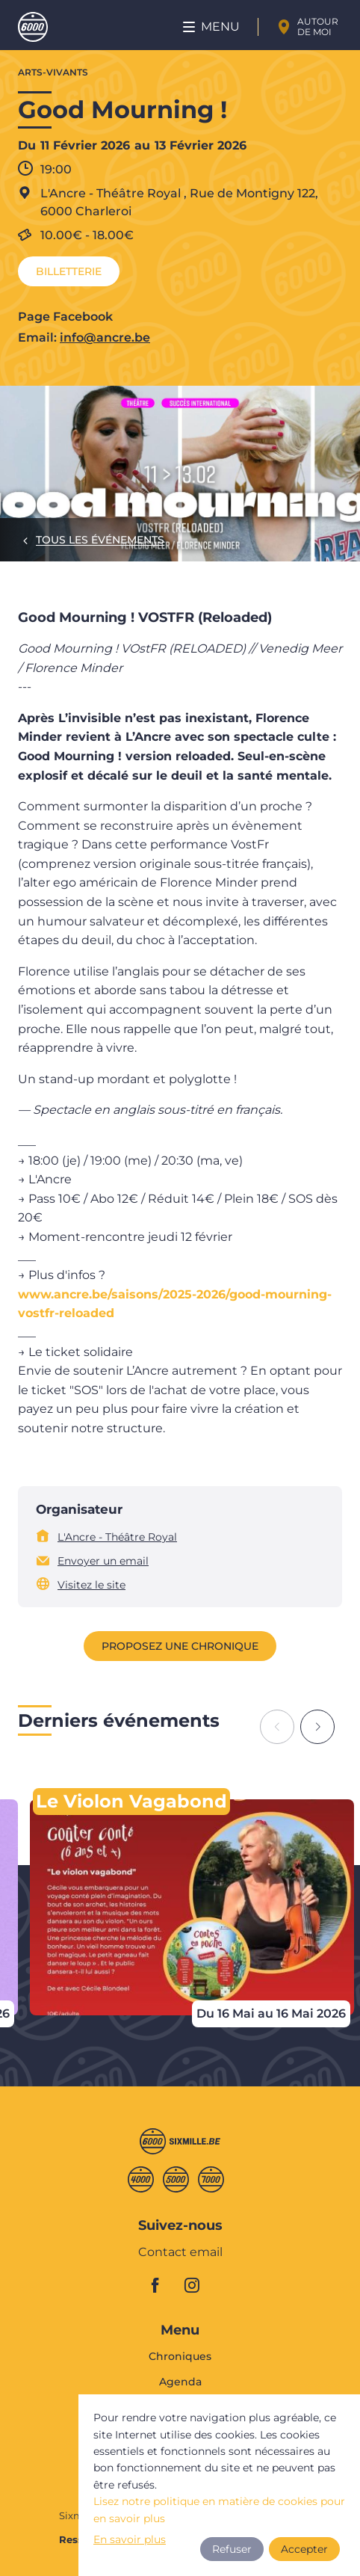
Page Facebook (65, 316)
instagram (196, 2285)
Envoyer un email (103, 1561)
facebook (164, 2285)
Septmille (211, 2179)
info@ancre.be (105, 337)
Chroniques (180, 2357)
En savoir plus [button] (129, 2539)
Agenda (180, 2381)
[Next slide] (317, 1727)
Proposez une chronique (180, 1646)
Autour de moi (317, 26)
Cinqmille (176, 2179)
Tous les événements (100, 539)
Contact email (180, 2252)
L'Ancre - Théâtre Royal (117, 1537)
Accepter (304, 2549)
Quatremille (141, 2179)
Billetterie (69, 271)
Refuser (232, 2549)
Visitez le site (91, 1584)
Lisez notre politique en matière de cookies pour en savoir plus (219, 2509)
